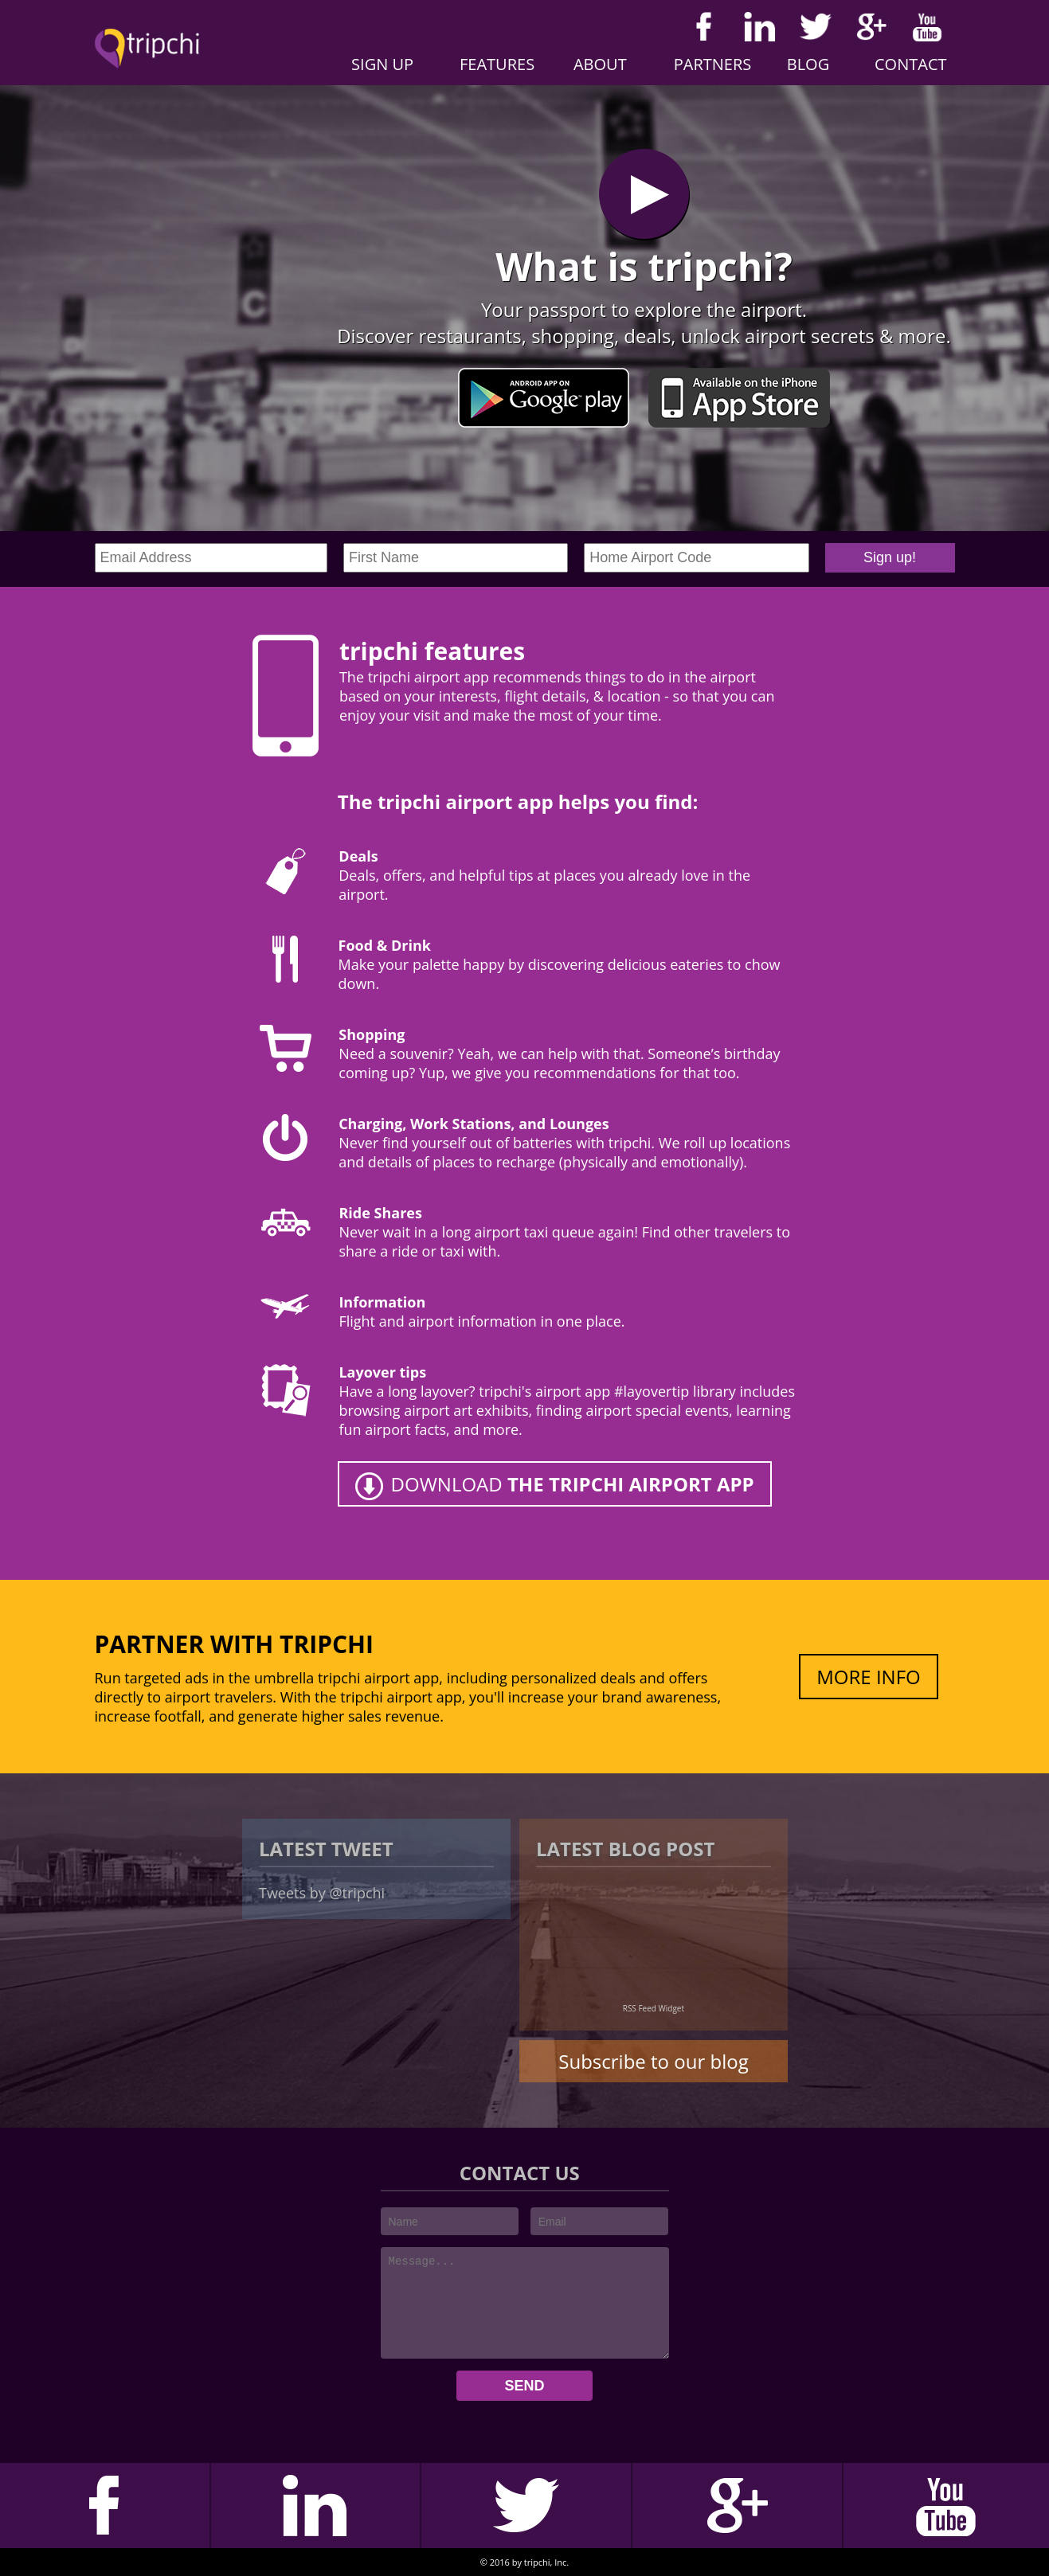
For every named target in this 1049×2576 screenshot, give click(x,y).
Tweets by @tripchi (322, 1892)
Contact (911, 64)
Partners (713, 64)
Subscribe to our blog (653, 2061)
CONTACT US (522, 2173)
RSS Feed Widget (653, 2008)
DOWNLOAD (572, 1484)
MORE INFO (868, 1676)
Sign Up (382, 64)
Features (497, 64)
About (600, 64)
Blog (808, 64)
